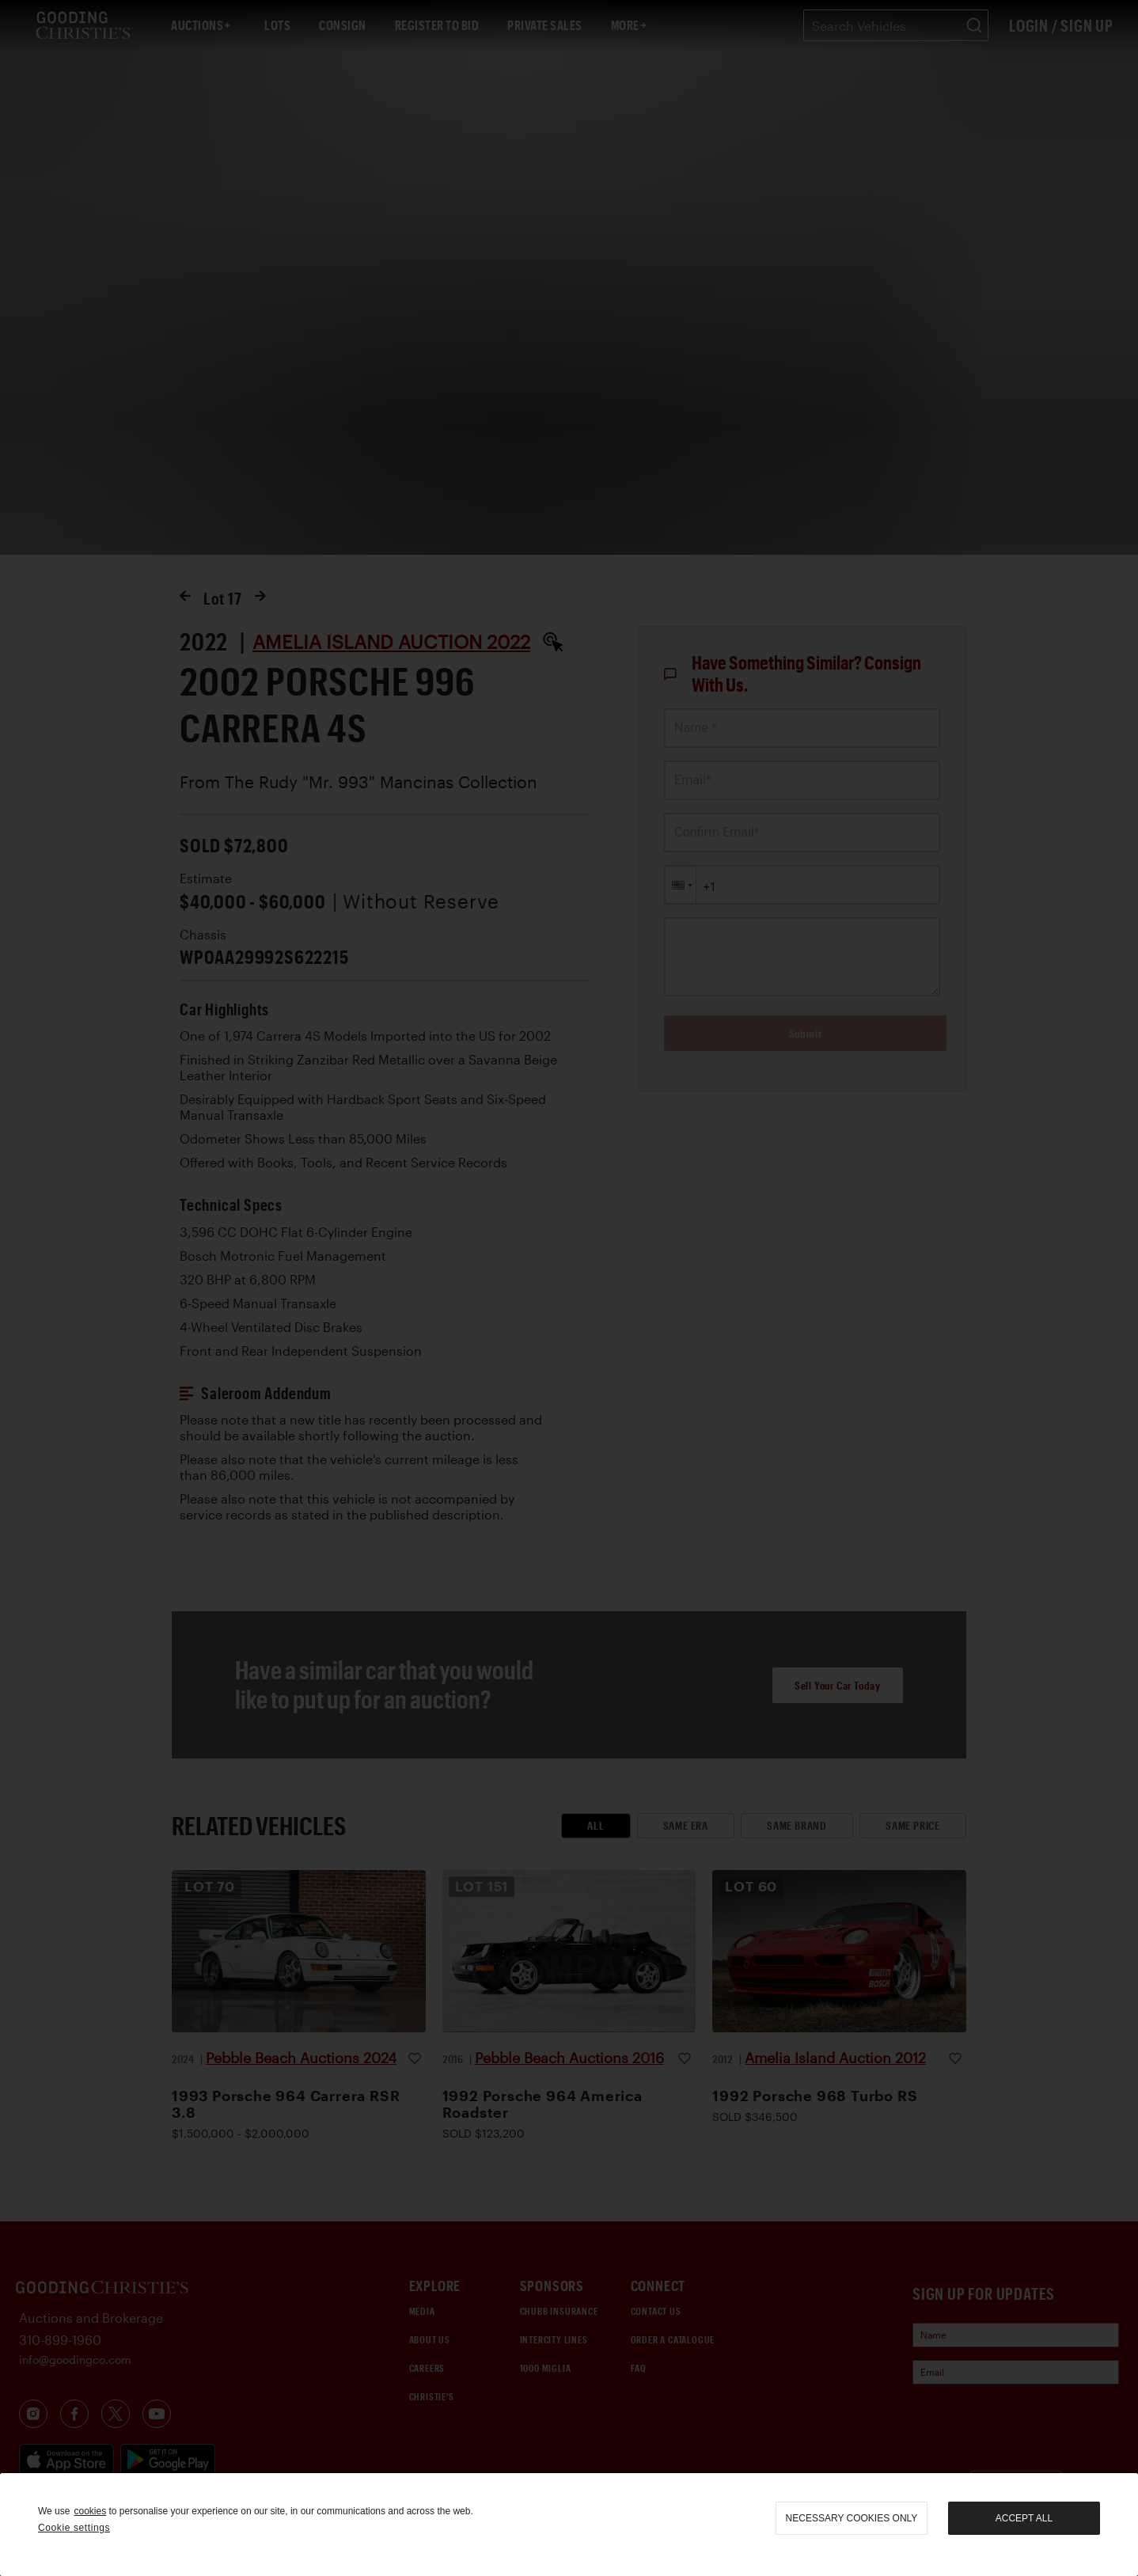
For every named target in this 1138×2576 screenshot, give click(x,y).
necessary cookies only (852, 2518)
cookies (90, 2511)
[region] (569, 2524)
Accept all (1024, 2518)
